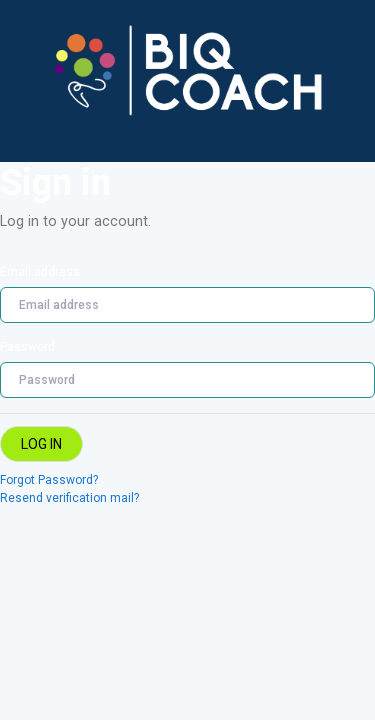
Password (27, 347)
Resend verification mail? (69, 498)
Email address (40, 272)
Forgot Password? (49, 480)
